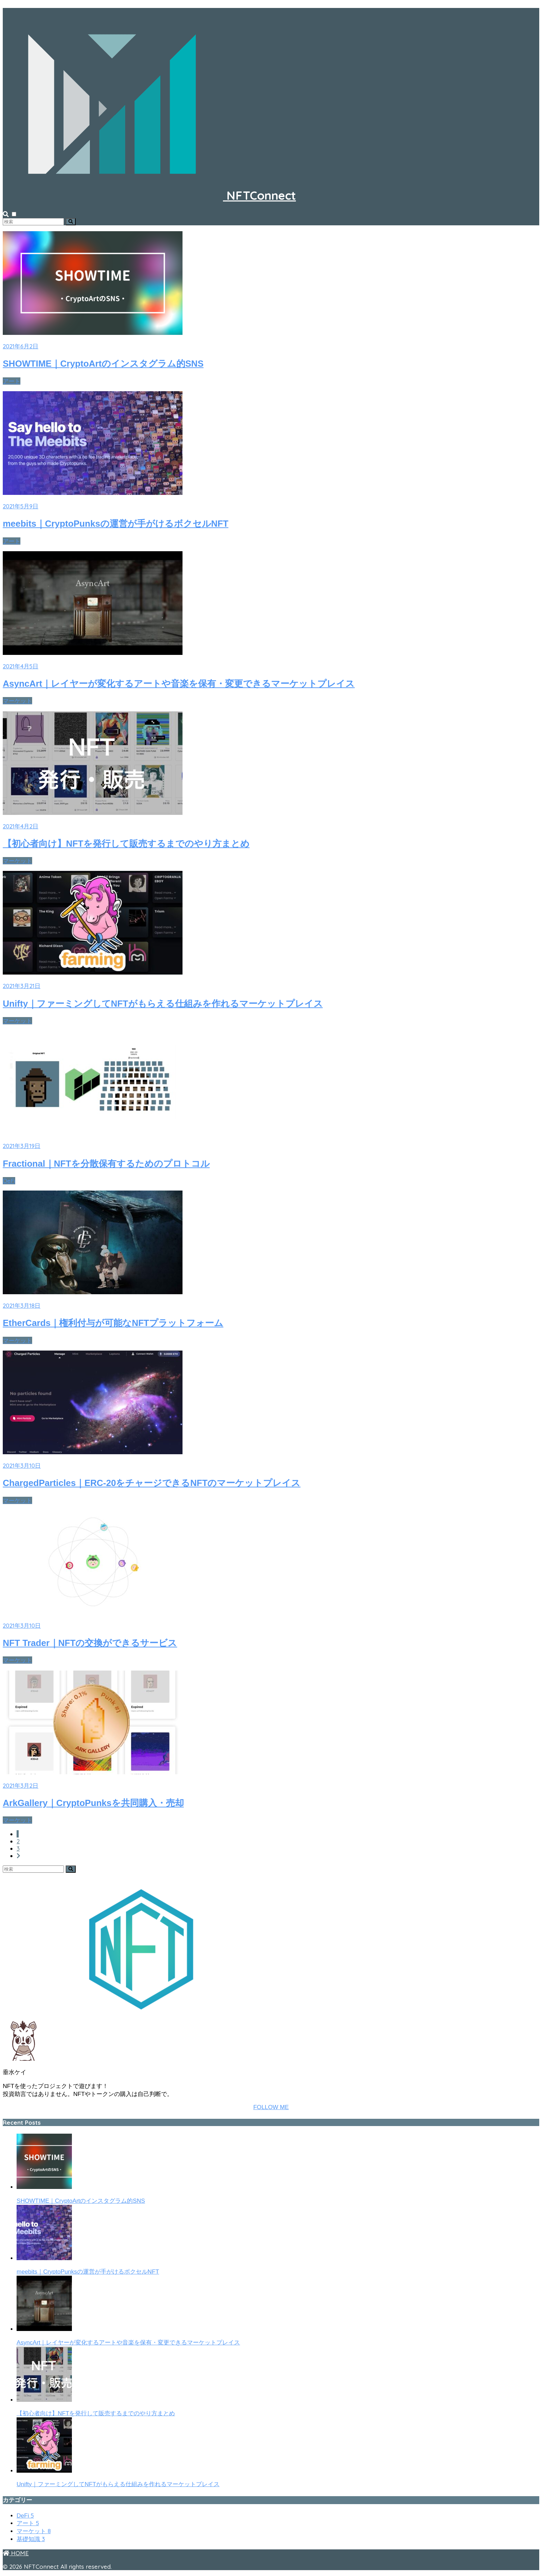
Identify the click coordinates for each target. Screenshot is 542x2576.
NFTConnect (149, 195)
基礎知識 (31, 2539)
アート (11, 381)
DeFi (9, 1180)
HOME (16, 2553)
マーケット (17, 700)
